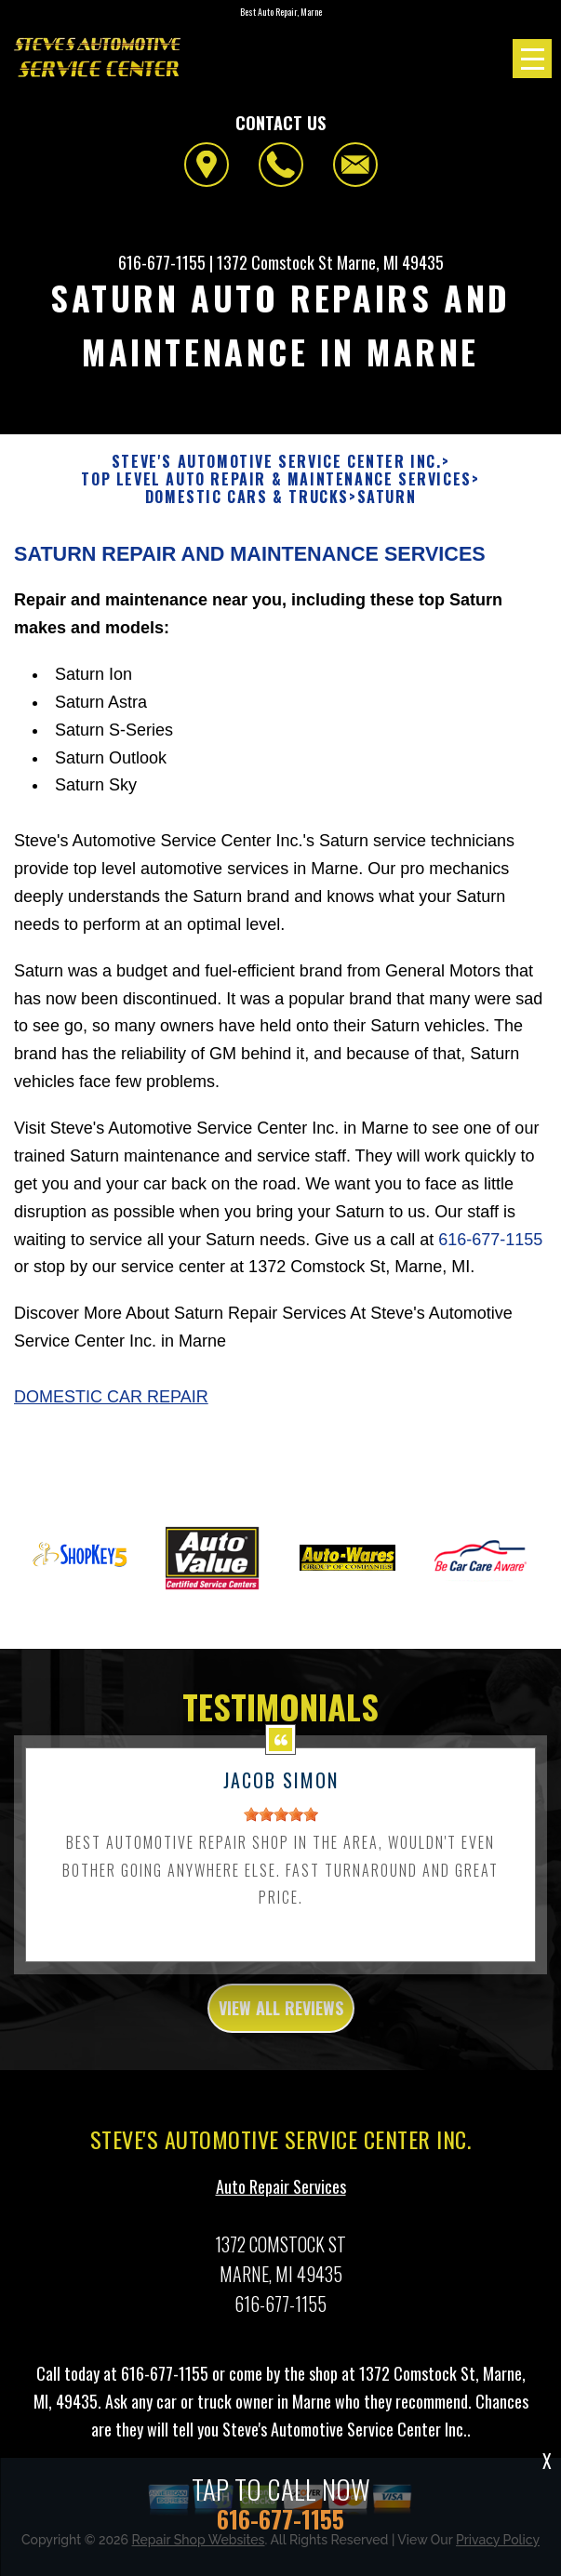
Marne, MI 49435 (390, 262)
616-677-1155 (162, 262)
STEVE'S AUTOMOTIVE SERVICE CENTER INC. (277, 462)
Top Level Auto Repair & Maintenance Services (276, 479)
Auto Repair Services (281, 2197)
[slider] (281, 1825)
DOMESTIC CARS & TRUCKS (247, 497)
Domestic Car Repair (111, 1409)
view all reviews (281, 2019)
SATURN (387, 497)
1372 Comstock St (275, 262)
